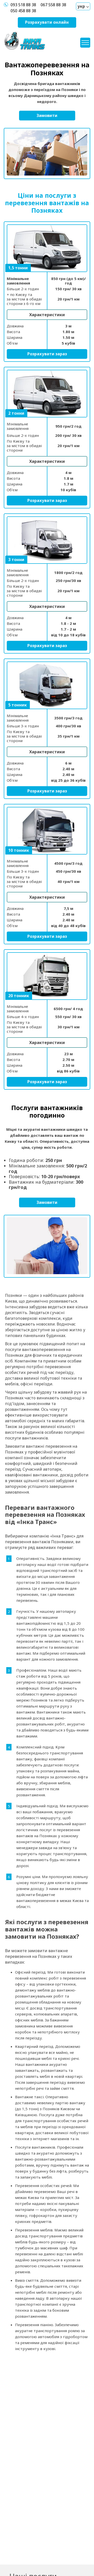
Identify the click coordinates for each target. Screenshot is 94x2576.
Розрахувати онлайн (47, 22)
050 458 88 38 (23, 10)
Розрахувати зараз (47, 354)
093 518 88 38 (23, 4)
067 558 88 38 (53, 4)
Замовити (47, 115)
